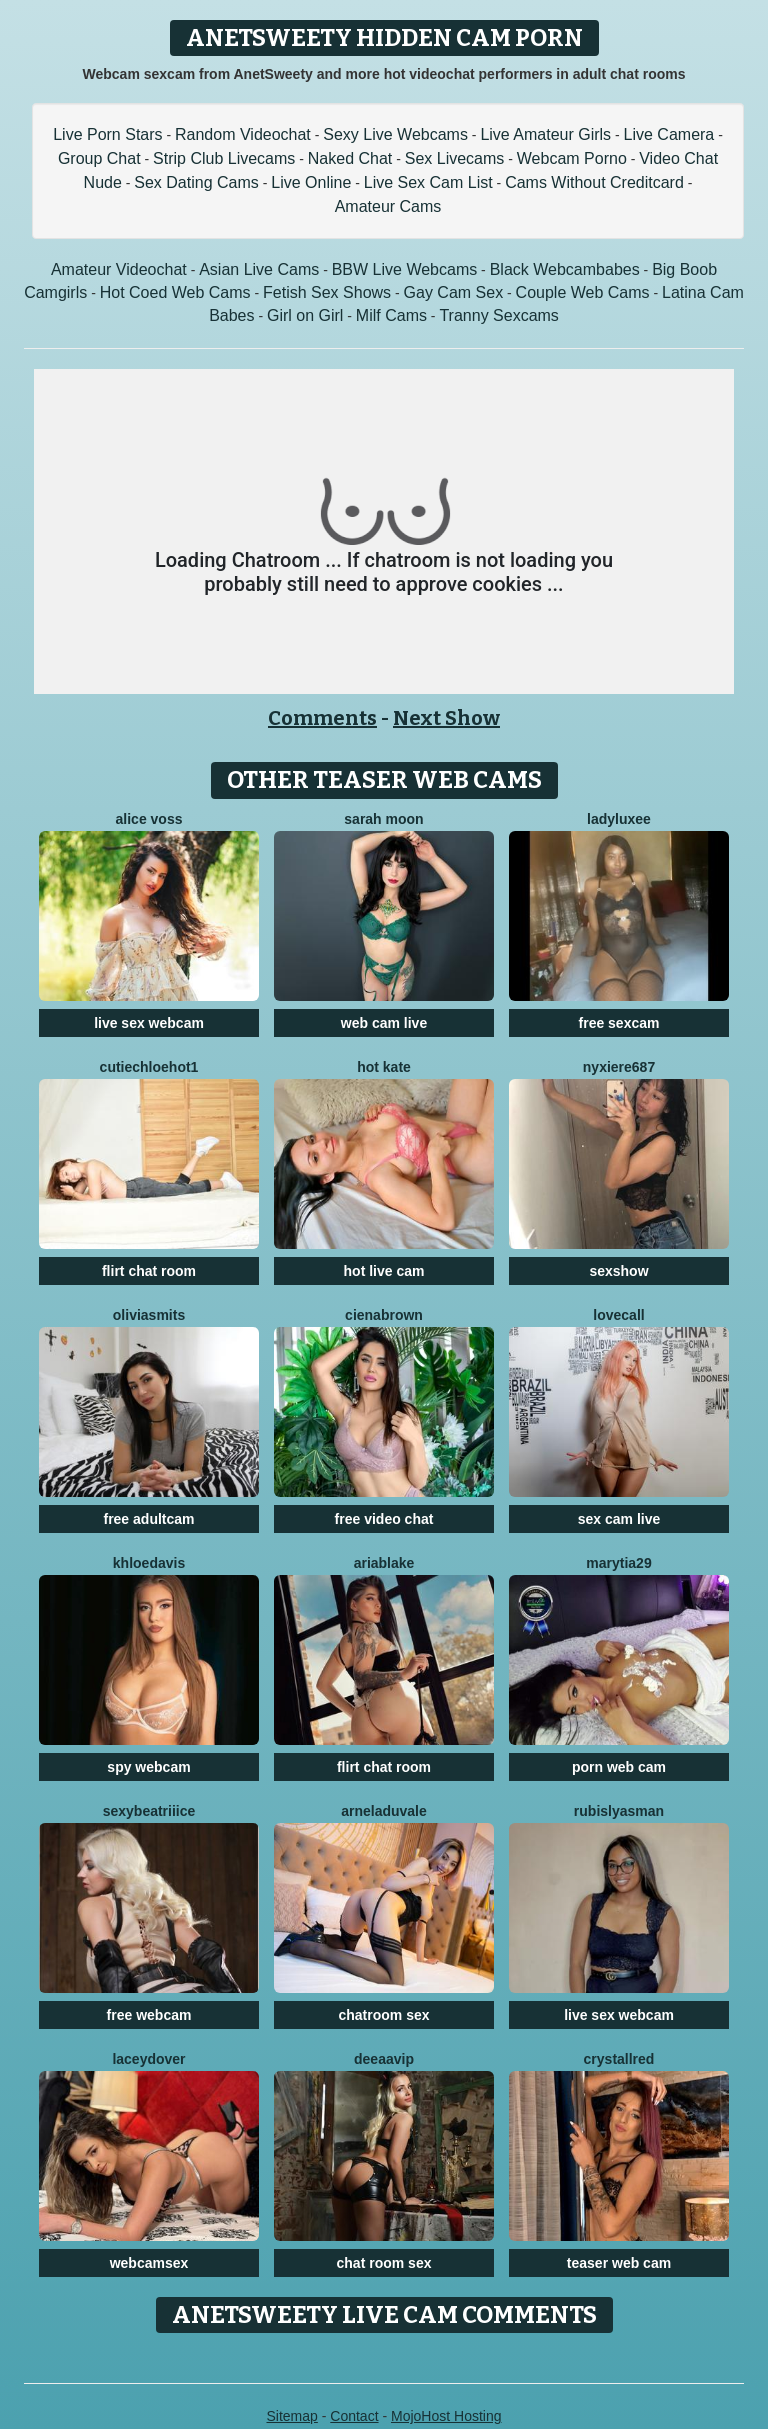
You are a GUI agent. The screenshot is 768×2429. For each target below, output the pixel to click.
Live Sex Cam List (428, 182)
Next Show (446, 718)
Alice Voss (149, 819)
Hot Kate (384, 1067)
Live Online (311, 182)
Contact (354, 2416)
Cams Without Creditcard (594, 182)
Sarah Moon (383, 819)
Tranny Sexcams (498, 315)
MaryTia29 (618, 1563)
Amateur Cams (388, 206)
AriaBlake (384, 1563)
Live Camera (669, 134)
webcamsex (149, 2263)
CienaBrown (384, 1315)
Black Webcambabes (565, 269)
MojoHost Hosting (446, 2416)
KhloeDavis (149, 1563)
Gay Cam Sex (454, 292)
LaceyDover (148, 2059)
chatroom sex (383, 2015)
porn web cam (619, 1767)
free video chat (384, 1519)
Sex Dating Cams (196, 182)
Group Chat (99, 158)
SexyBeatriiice (149, 1811)
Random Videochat (243, 134)
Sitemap (291, 2416)
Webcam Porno (572, 158)
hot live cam (384, 1271)
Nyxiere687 (619, 1067)
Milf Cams (391, 315)
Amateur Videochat (119, 269)
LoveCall (618, 1315)
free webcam (149, 2015)
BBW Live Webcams (405, 269)
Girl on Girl (305, 315)
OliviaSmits (149, 1315)
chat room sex (384, 2263)
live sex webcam (149, 1023)
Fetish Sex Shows (327, 292)
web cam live (384, 1023)
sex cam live (619, 1519)
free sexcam (619, 1023)
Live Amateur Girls (545, 134)
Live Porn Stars (107, 134)
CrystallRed (619, 2059)
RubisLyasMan (619, 1811)
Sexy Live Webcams (395, 134)
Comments (322, 718)
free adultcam (148, 1519)
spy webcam (148, 1767)
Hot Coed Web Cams (175, 292)
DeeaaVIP (384, 2059)
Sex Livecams (455, 158)
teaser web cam (619, 2263)
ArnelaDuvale (384, 1811)
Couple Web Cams (583, 292)
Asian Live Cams (259, 269)
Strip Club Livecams (224, 158)
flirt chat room (149, 1271)
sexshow (618, 1271)
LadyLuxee (619, 819)
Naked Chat (350, 158)
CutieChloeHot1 (149, 1067)
